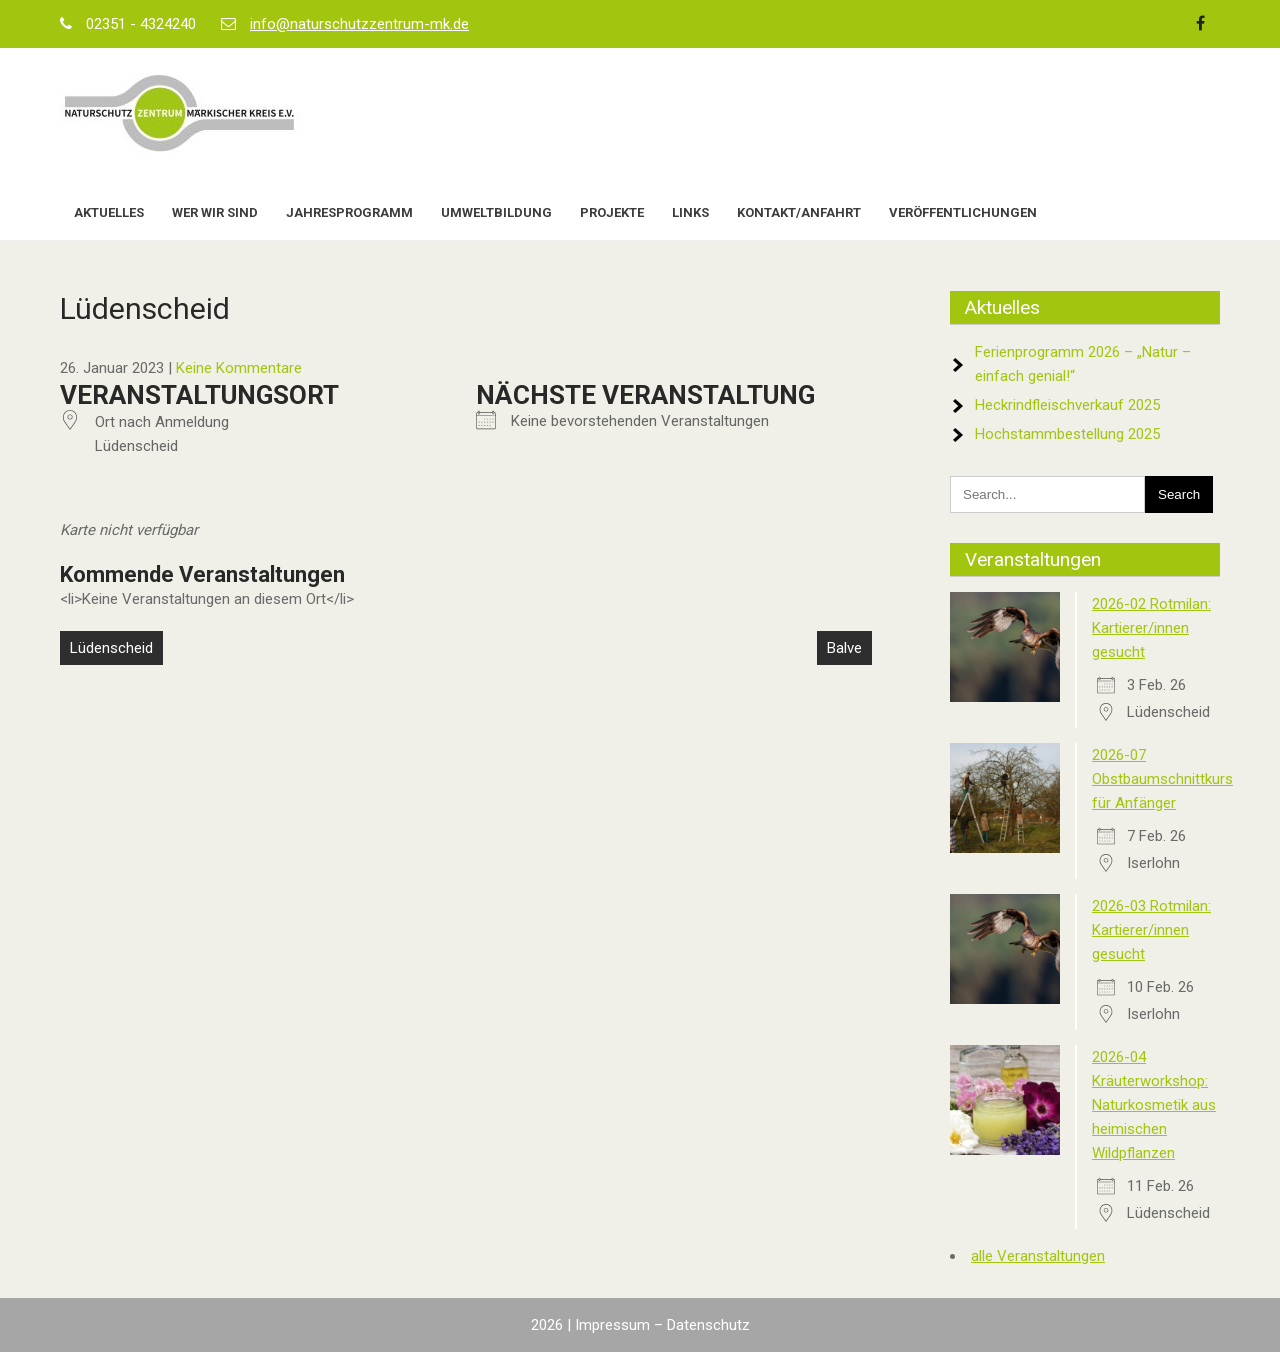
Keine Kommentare (239, 368)
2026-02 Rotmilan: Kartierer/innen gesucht (1151, 628)
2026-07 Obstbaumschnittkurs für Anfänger (1162, 779)
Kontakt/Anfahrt (799, 212)
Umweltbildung (496, 212)
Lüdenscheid (111, 648)
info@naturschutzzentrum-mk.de (359, 24)
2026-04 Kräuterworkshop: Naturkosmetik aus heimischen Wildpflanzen (1154, 1105)
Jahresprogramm (349, 212)
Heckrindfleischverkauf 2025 (1067, 405)
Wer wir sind (215, 212)
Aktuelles (109, 212)
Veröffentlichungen (963, 212)
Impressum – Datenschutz (662, 1325)
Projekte (612, 212)
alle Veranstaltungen (1038, 1256)
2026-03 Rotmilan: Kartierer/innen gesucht (1151, 930)
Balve (844, 648)
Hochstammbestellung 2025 (1067, 434)
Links (690, 212)
